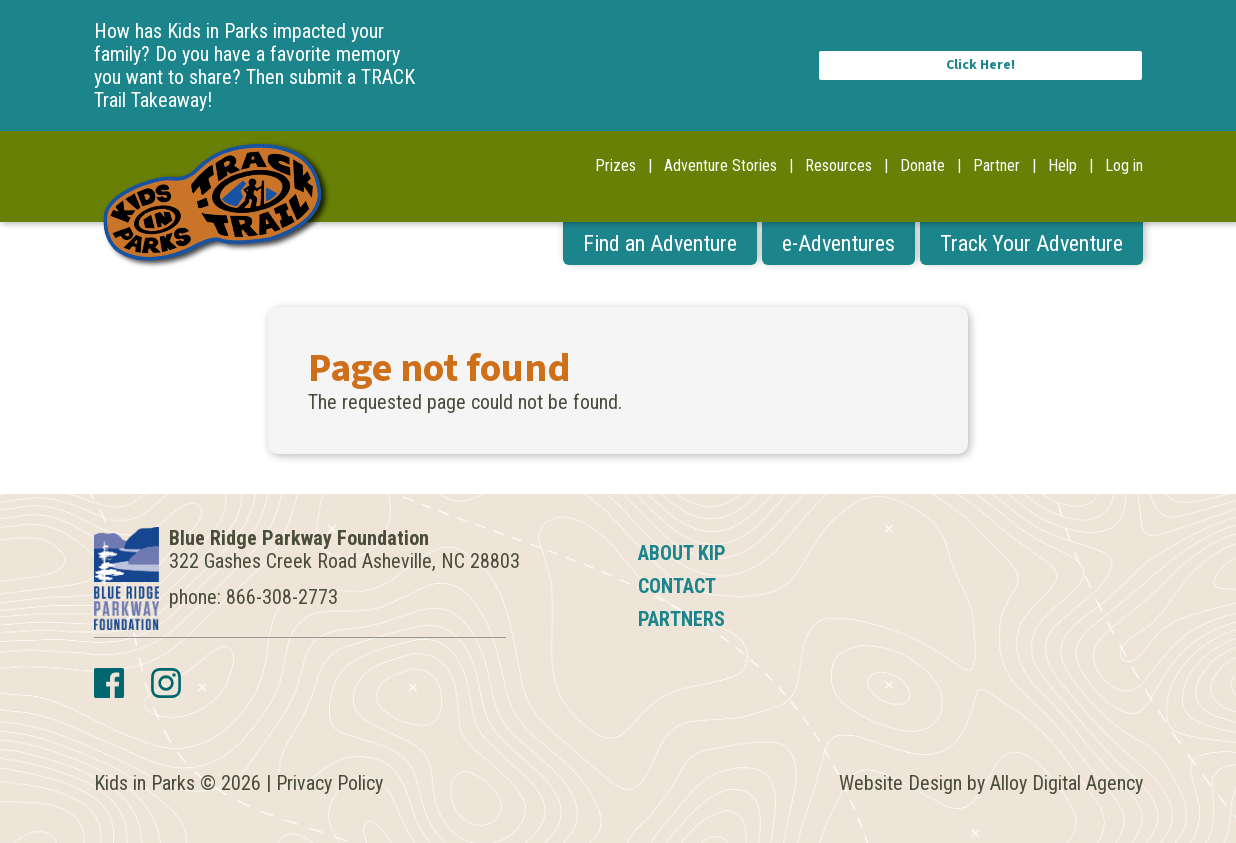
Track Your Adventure (1031, 243)
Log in (1124, 165)
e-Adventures (838, 243)
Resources (838, 165)
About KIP (682, 553)
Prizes (615, 165)
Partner (996, 165)
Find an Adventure (660, 243)
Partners (681, 619)
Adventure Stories (720, 165)
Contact (677, 586)
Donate (922, 165)
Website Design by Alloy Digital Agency (991, 783)
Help (1062, 165)
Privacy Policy (329, 783)
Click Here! (980, 65)
